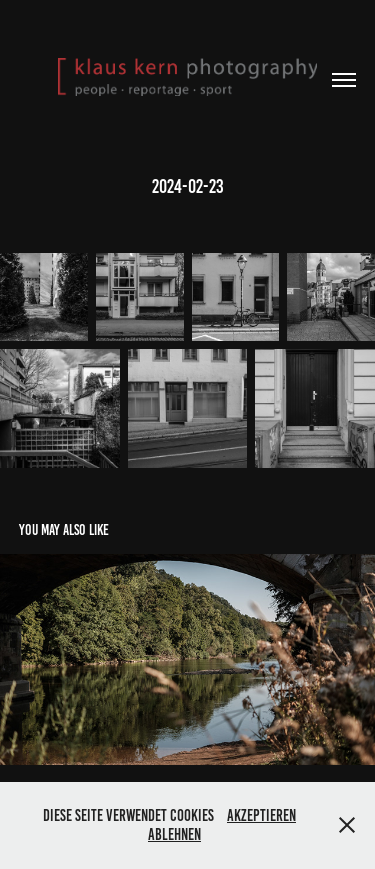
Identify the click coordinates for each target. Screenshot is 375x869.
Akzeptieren (261, 815)
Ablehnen (174, 834)
